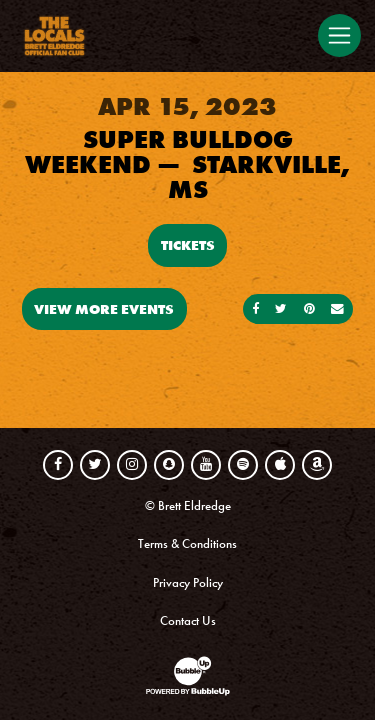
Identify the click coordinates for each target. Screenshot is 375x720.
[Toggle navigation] (339, 35)
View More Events (104, 309)
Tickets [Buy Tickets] (188, 245)
